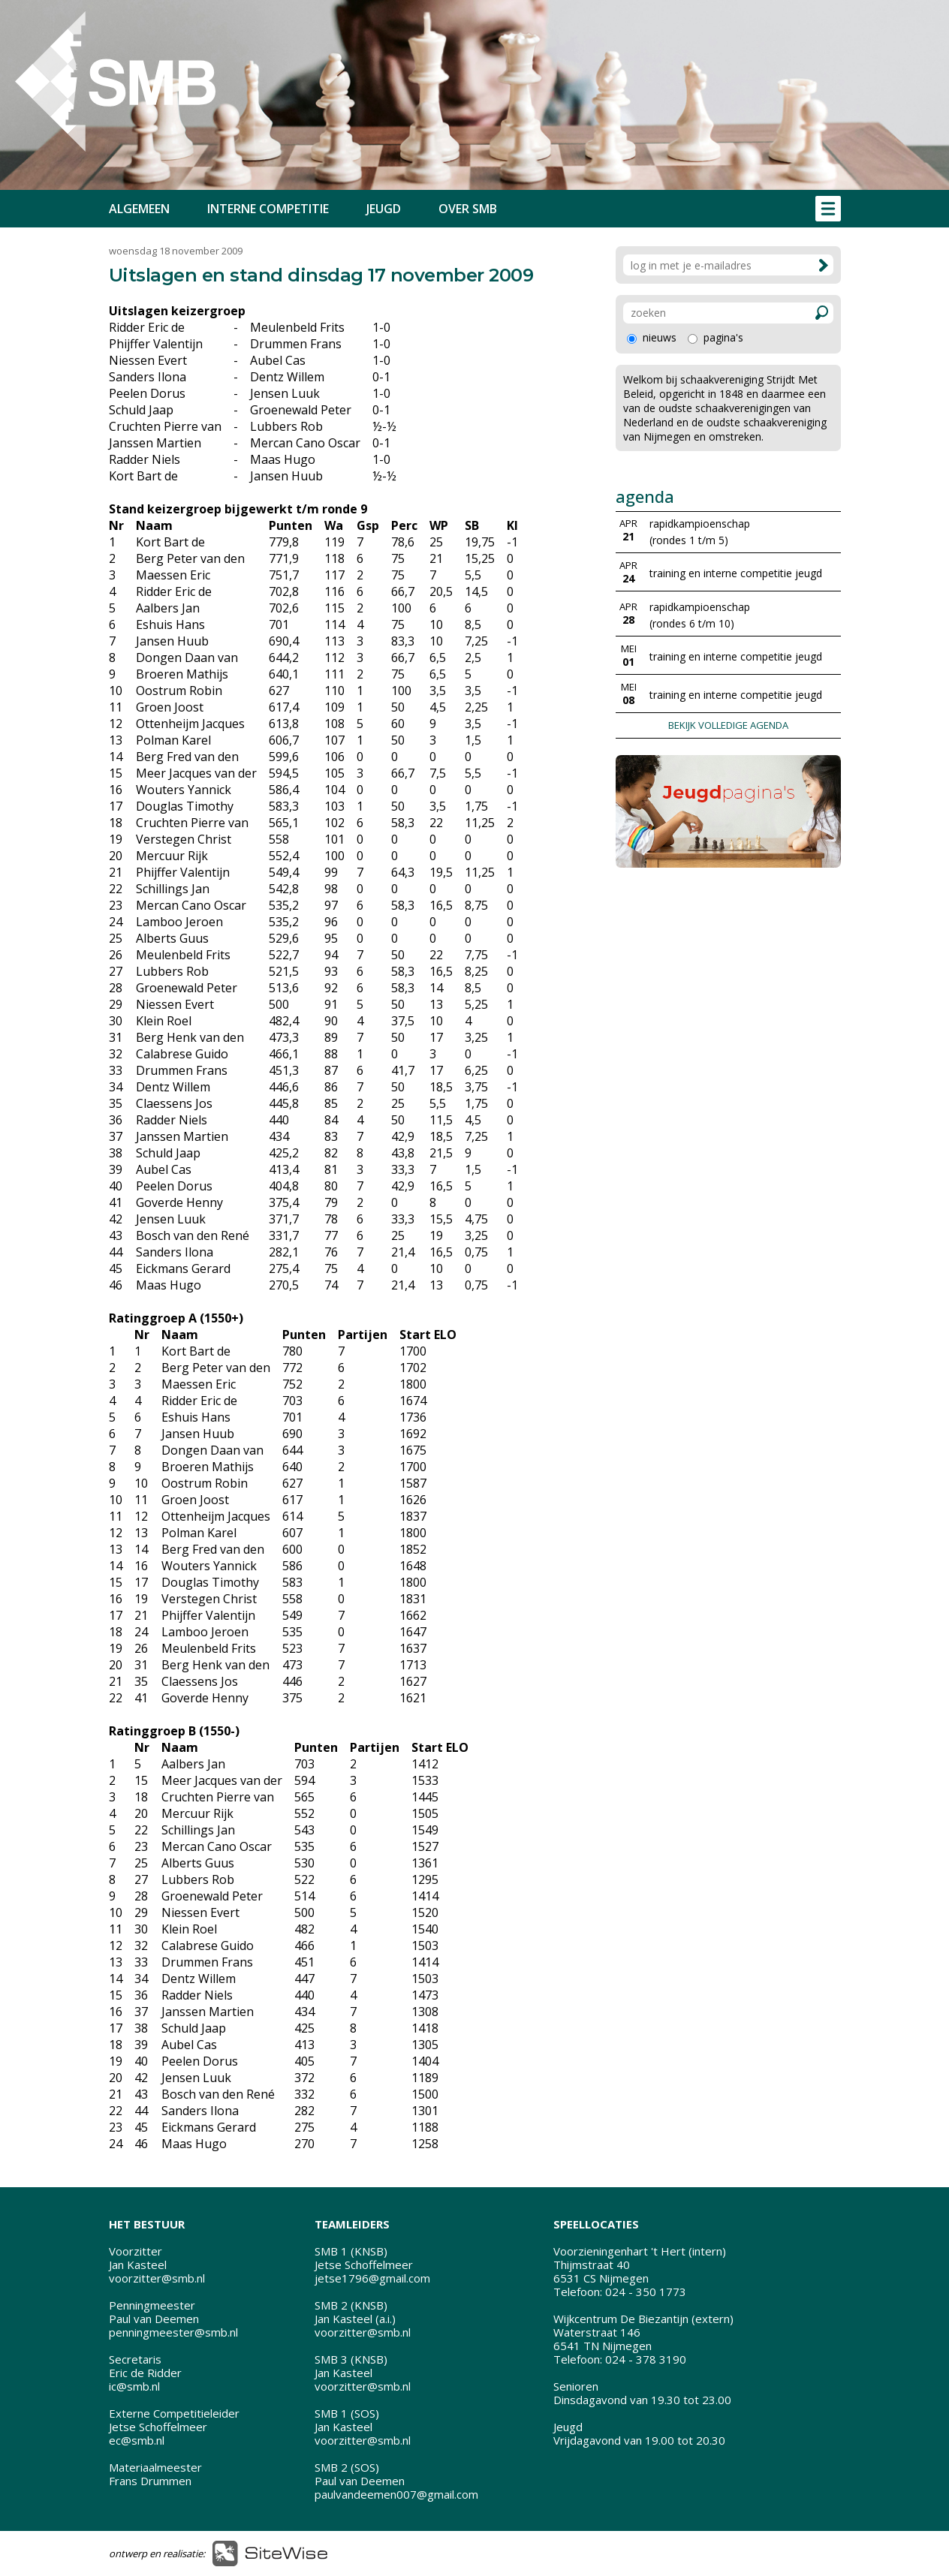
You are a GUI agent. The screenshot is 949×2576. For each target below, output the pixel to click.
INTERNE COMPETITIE (268, 208)
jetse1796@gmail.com (372, 2278)
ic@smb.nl (134, 2386)
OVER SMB (467, 208)
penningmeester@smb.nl (173, 2332)
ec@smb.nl (136, 2440)
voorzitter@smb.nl (157, 2278)
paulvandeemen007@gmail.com (396, 2494)
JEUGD (383, 208)
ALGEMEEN (139, 208)
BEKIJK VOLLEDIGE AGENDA (728, 725)
